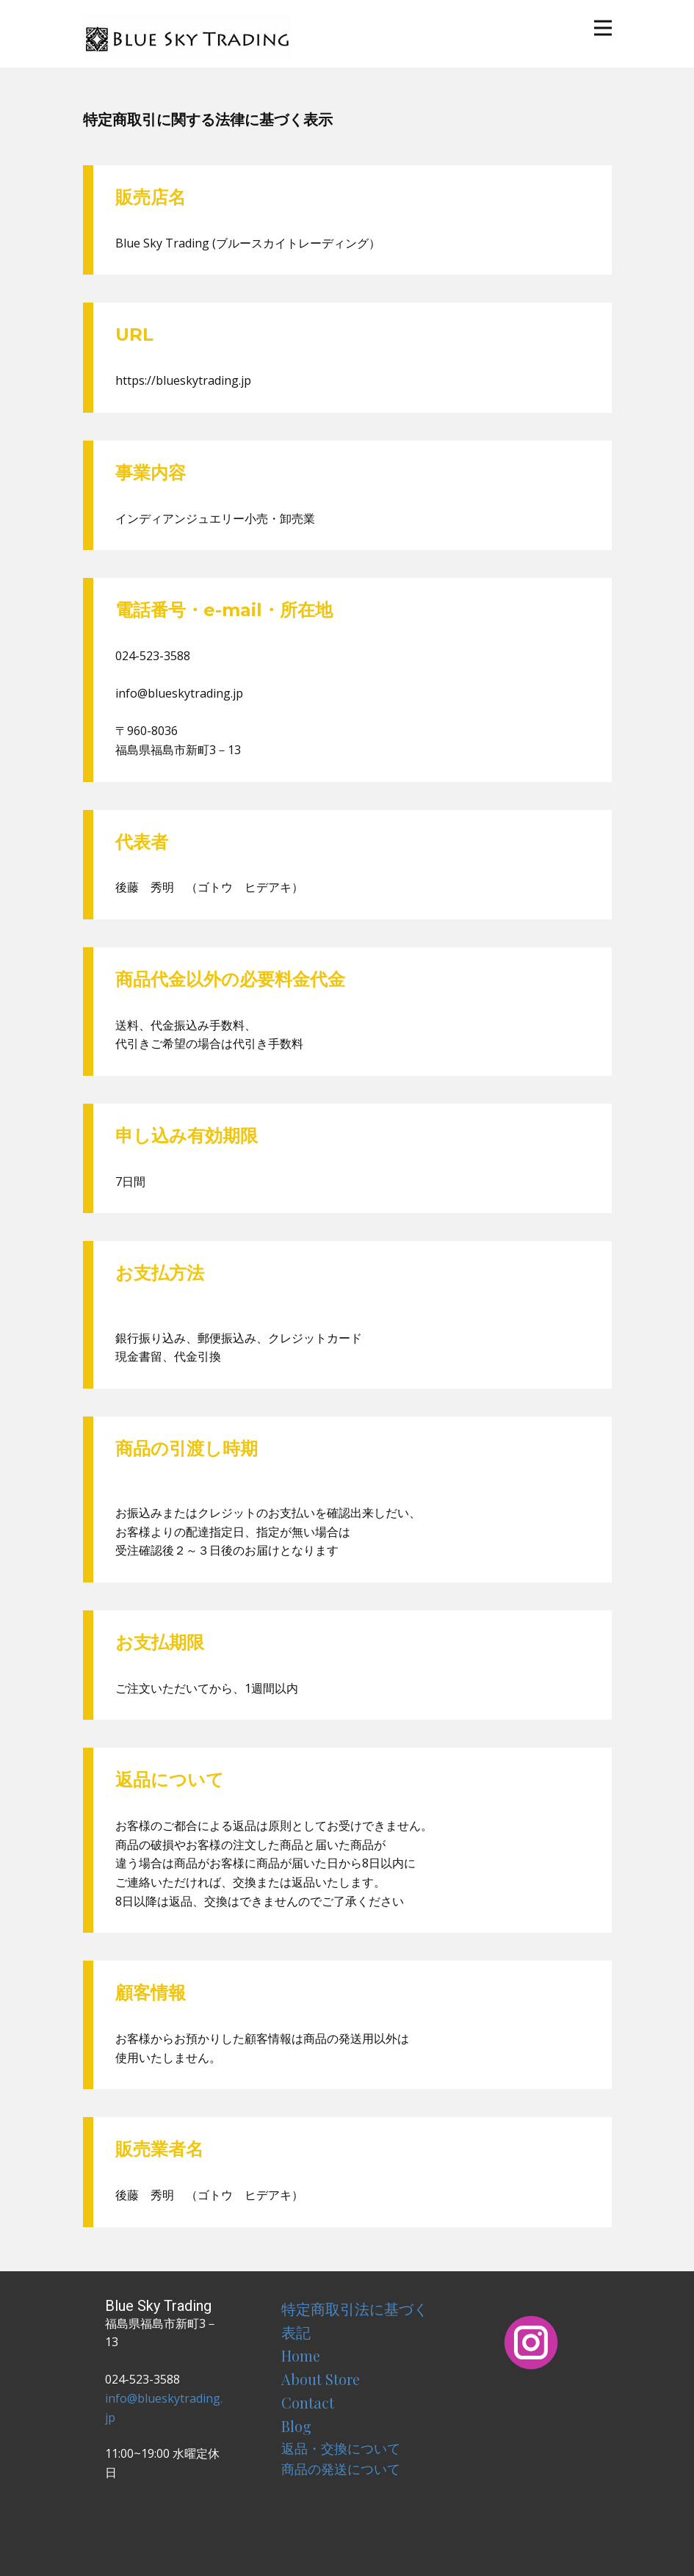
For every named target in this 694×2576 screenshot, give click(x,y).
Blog (296, 2426)
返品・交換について (340, 2448)
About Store (320, 2379)
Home (300, 2355)
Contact (307, 2402)
